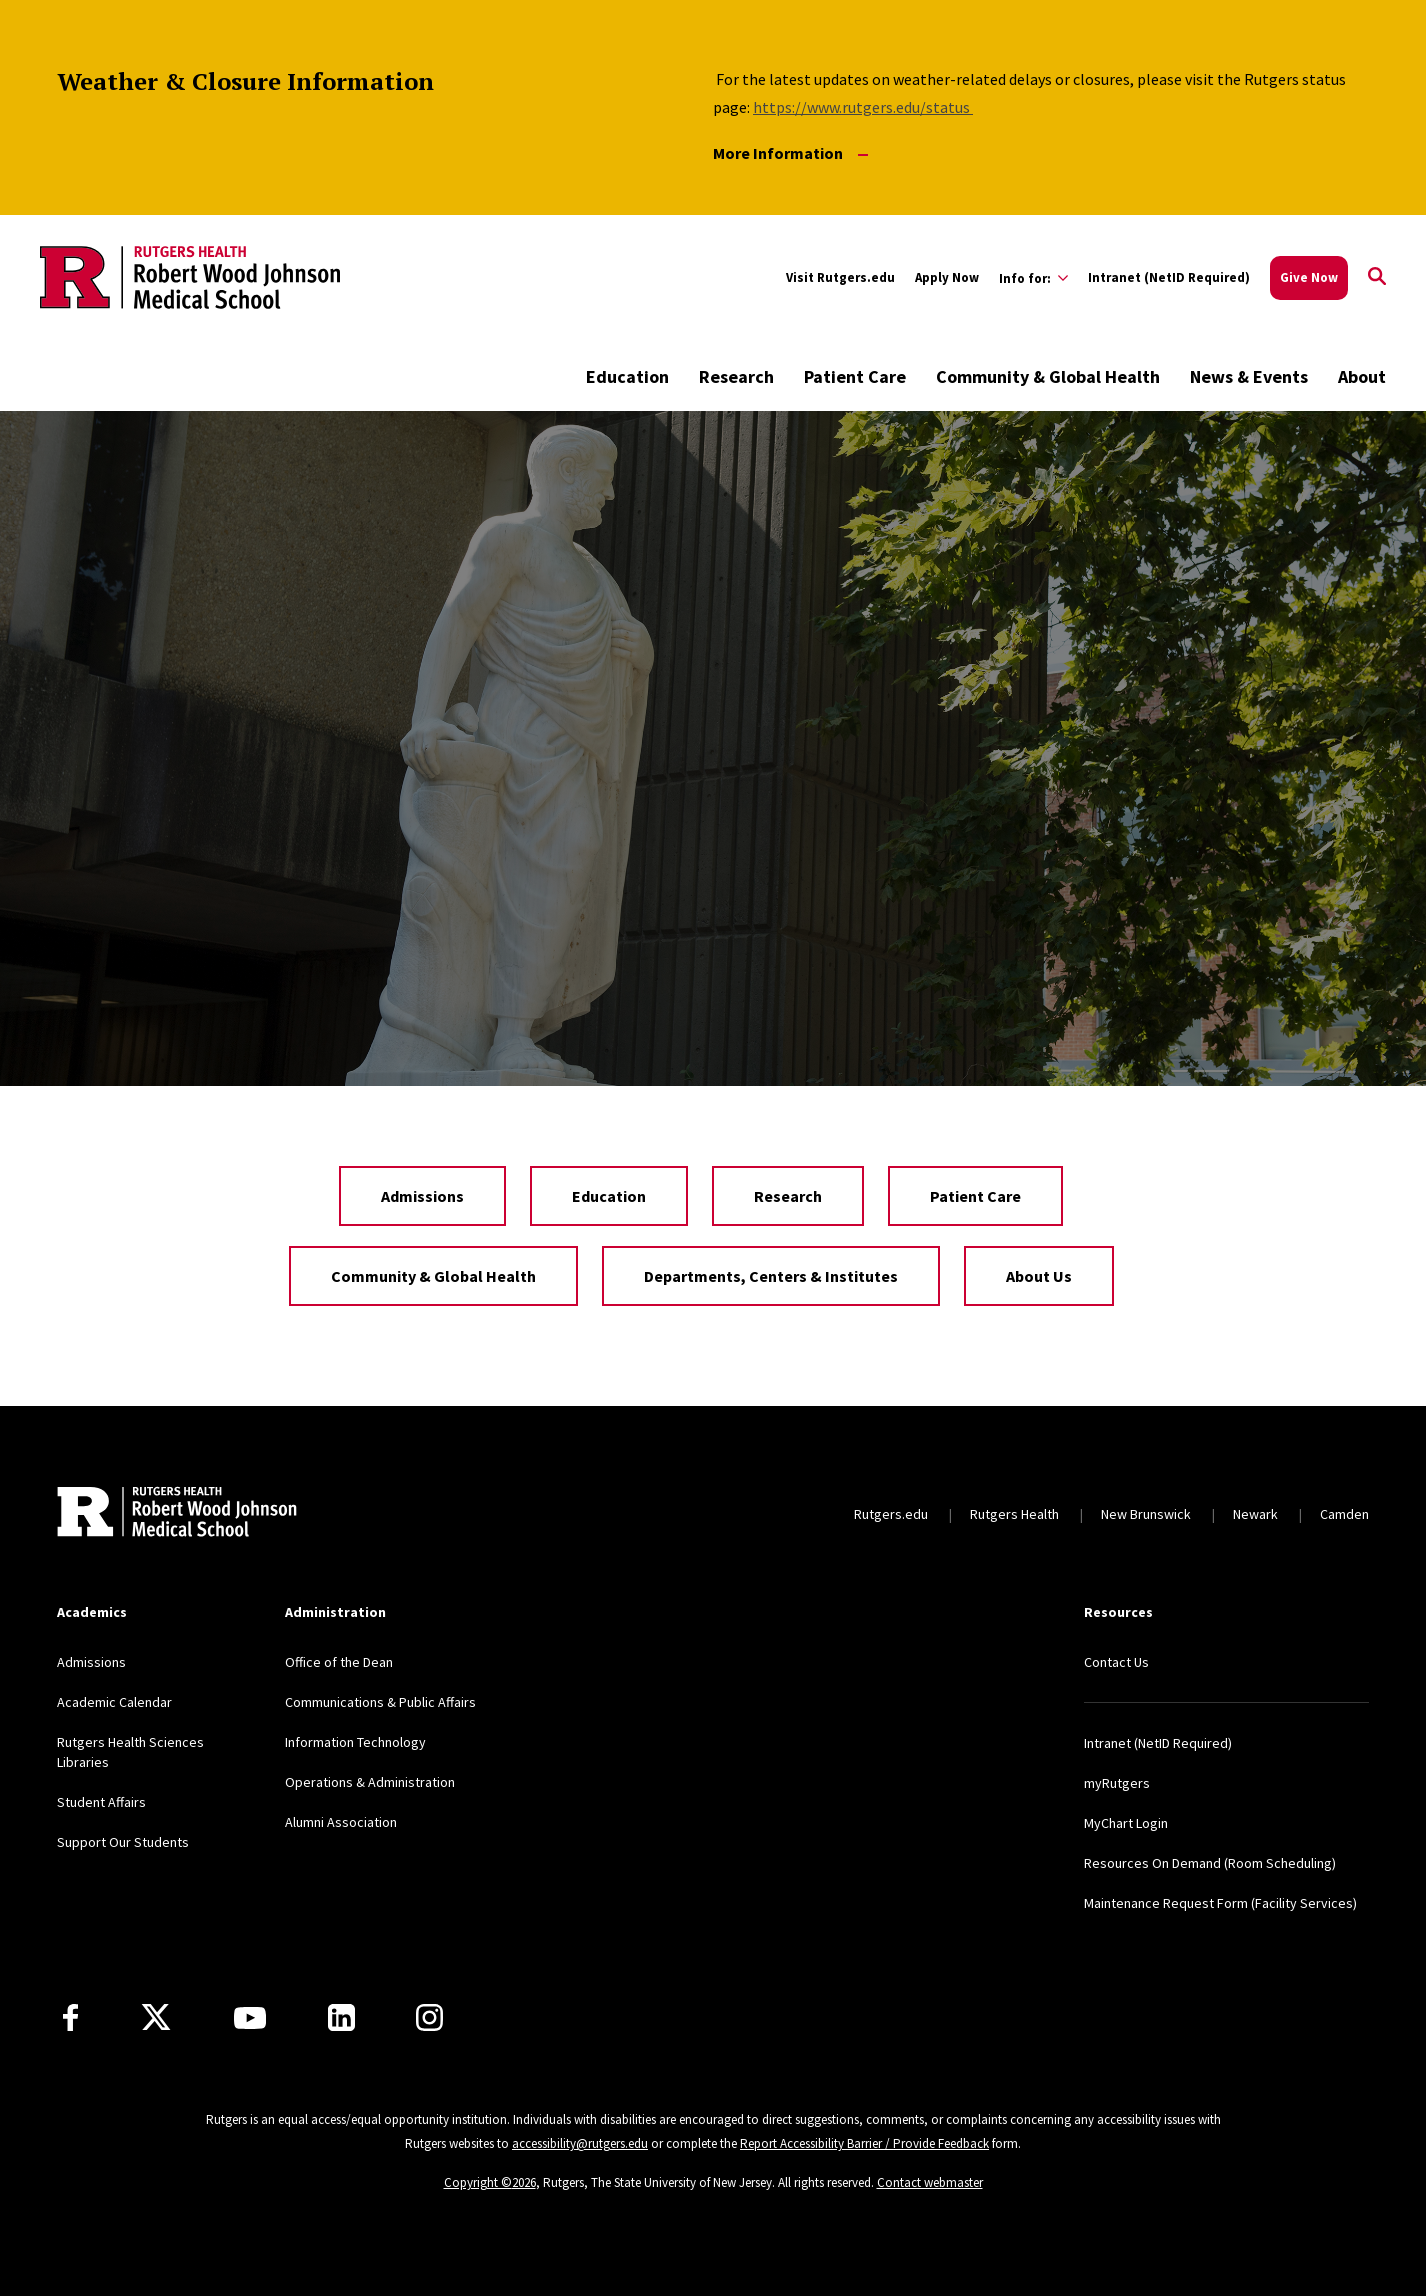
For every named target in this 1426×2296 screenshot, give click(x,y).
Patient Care (855, 376)
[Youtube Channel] (250, 2018)
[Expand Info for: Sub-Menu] (1033, 278)
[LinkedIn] (341, 2017)
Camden (1344, 1514)
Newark (1255, 1514)
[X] (156, 2018)
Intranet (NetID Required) (1169, 277)
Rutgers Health (1014, 1514)
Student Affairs (101, 1802)
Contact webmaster (930, 2182)
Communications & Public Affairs (380, 1702)
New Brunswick (1146, 1514)
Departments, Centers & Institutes (771, 1276)
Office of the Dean (339, 1662)
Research (736, 376)
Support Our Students (123, 1842)
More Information (790, 153)
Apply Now (947, 277)
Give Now (1309, 277)
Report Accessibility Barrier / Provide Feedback (864, 2143)
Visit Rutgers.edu (840, 277)
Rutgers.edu (891, 1514)
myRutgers (1117, 1783)
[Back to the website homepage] (190, 277)
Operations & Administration (370, 1782)
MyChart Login (1126, 1823)
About (1362, 376)
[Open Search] (1377, 278)
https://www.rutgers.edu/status (863, 107)
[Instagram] (429, 2017)
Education (627, 376)
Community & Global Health (1048, 376)
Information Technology (355, 1742)
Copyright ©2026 (490, 2182)
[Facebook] (70, 2017)
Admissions (422, 1196)
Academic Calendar (114, 1702)
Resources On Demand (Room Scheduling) (1210, 1863)
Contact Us (1116, 1662)
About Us (1039, 1276)
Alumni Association (341, 1822)
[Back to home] (177, 1514)
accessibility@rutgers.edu (580, 2143)
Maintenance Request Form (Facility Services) (1220, 1903)
